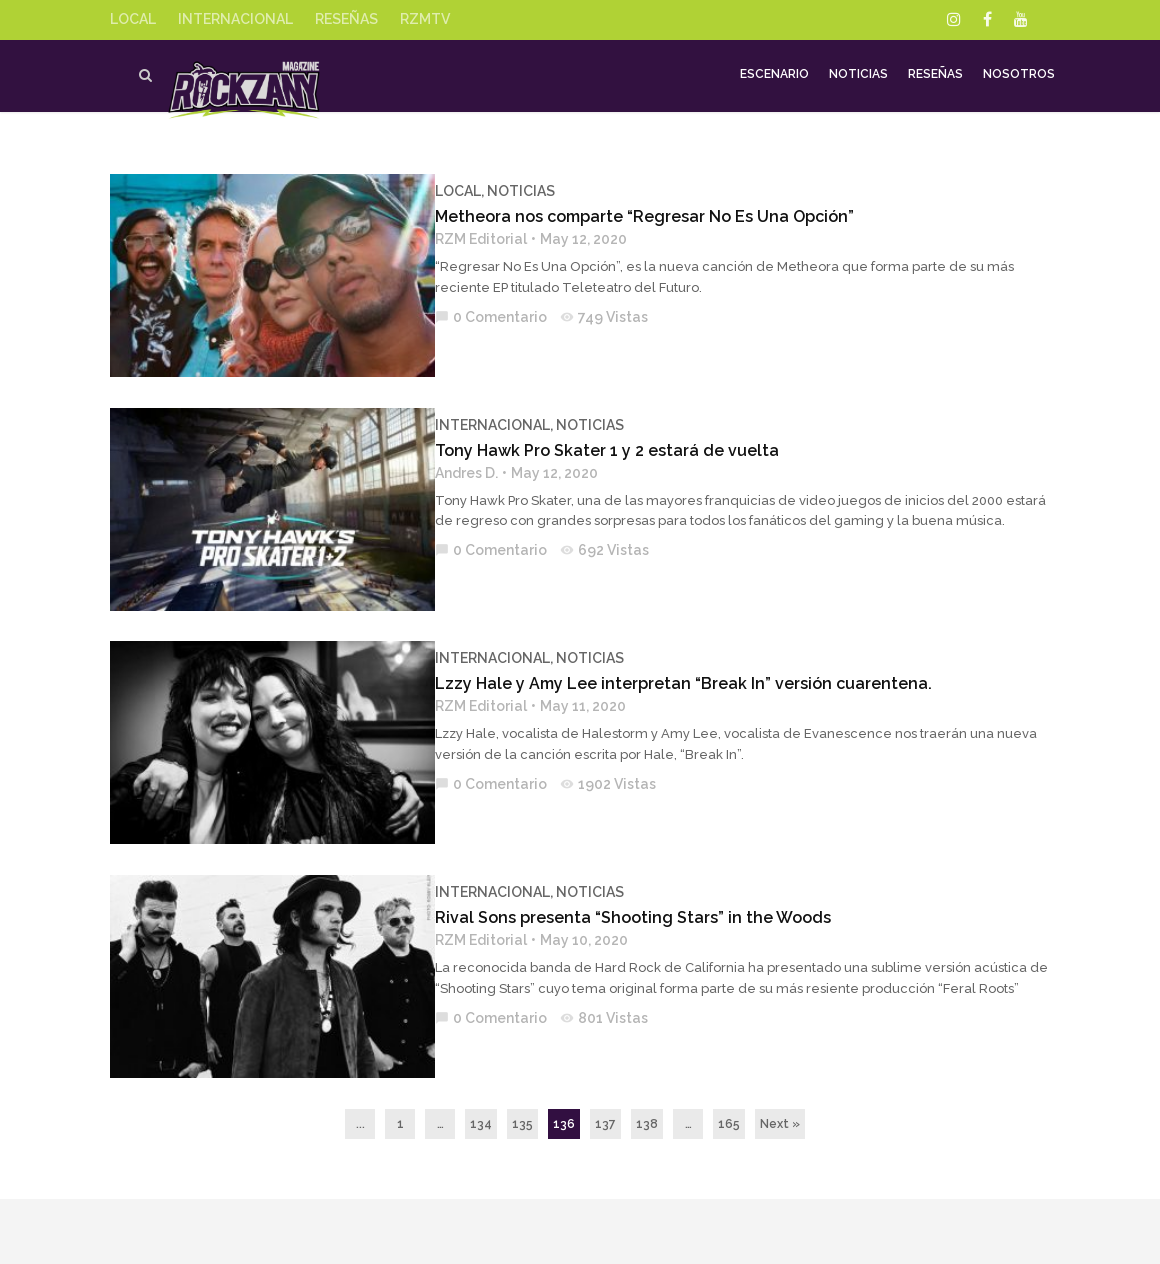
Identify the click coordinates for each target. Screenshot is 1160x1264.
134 (481, 1029)
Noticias (858, 76)
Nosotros (1019, 76)
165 (729, 1029)
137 (605, 1029)
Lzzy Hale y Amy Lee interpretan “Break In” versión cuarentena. (666, 636)
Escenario (774, 76)
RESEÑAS (346, 19)
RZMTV (425, 19)
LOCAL (133, 19)
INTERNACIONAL (235, 19)
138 (647, 1029)
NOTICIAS (504, 191)
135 (522, 1029)
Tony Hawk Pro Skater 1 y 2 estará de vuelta (590, 426)
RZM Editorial (464, 239)
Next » (780, 1029)
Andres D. (449, 449)
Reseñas (935, 76)
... (360, 1029)
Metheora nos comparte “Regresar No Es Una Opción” (627, 216)
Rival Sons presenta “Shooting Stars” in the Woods (616, 846)
